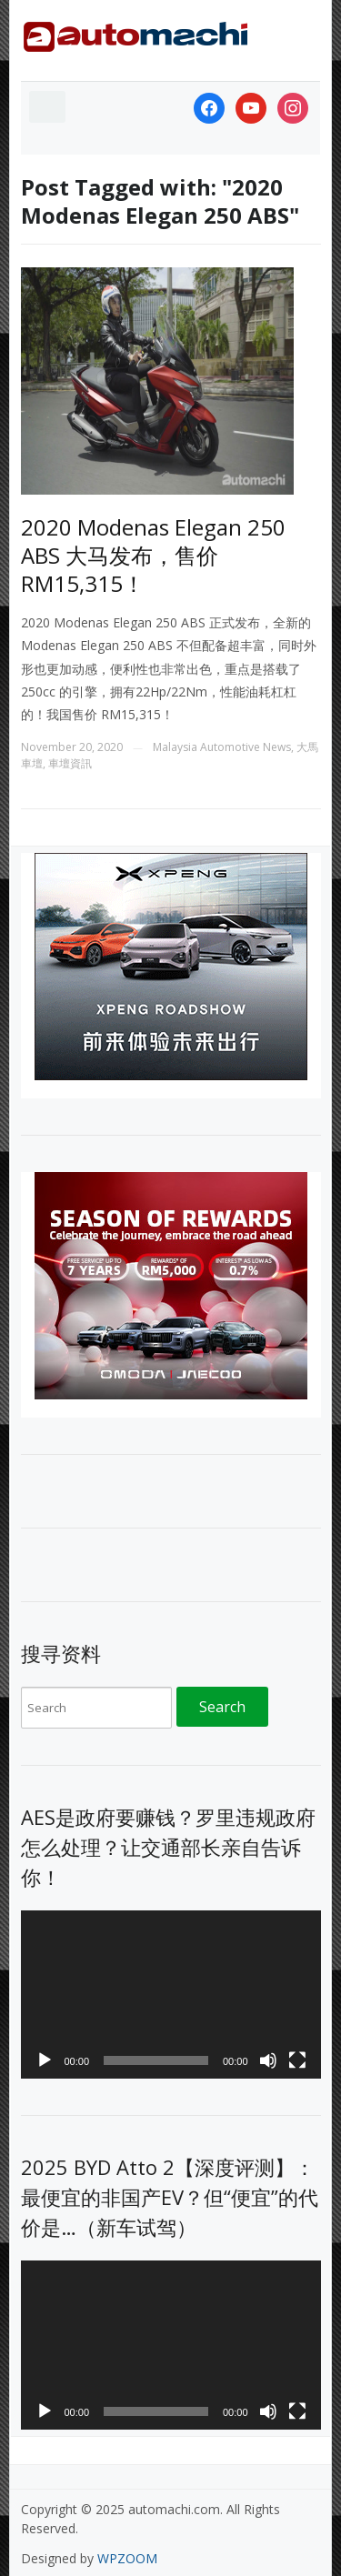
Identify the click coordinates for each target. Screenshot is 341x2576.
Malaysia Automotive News (222, 747)
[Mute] (268, 2060)
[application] (171, 1995)
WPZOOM (127, 2558)
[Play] (44, 2060)
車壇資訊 (70, 763)
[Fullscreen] (297, 2060)
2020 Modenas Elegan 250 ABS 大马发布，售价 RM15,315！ (153, 555)
